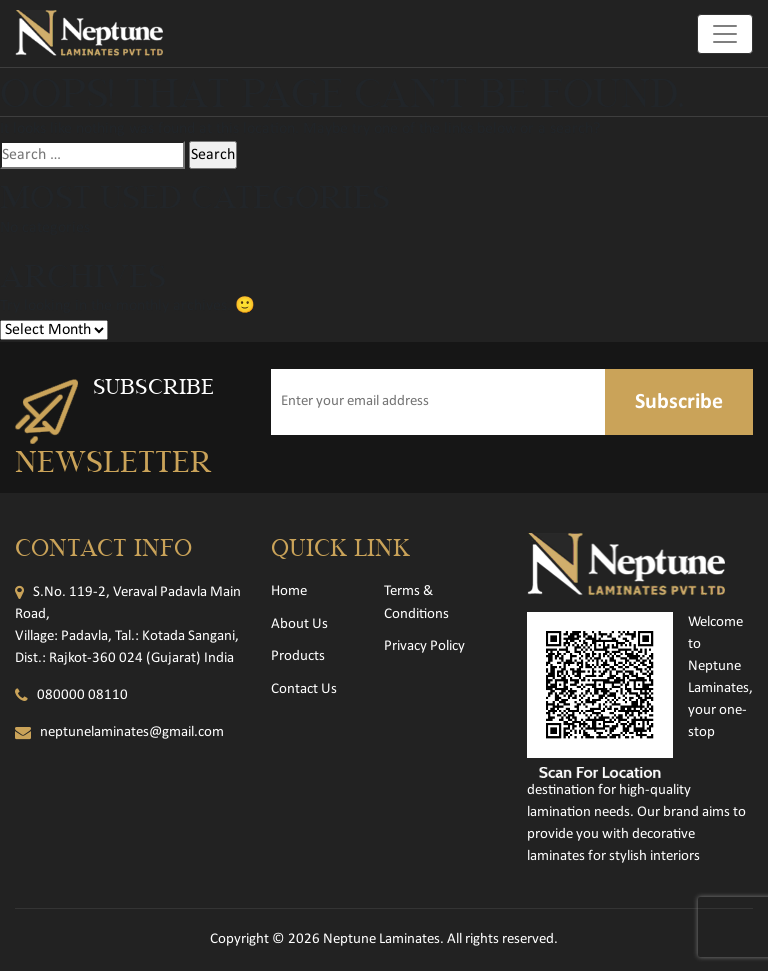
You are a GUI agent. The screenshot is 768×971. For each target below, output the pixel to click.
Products (298, 656)
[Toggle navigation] (725, 34)
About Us (299, 624)
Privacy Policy (424, 646)
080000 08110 (82, 695)
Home (289, 591)
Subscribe (679, 402)
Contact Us (304, 689)
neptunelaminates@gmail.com (132, 732)
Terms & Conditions (416, 603)
